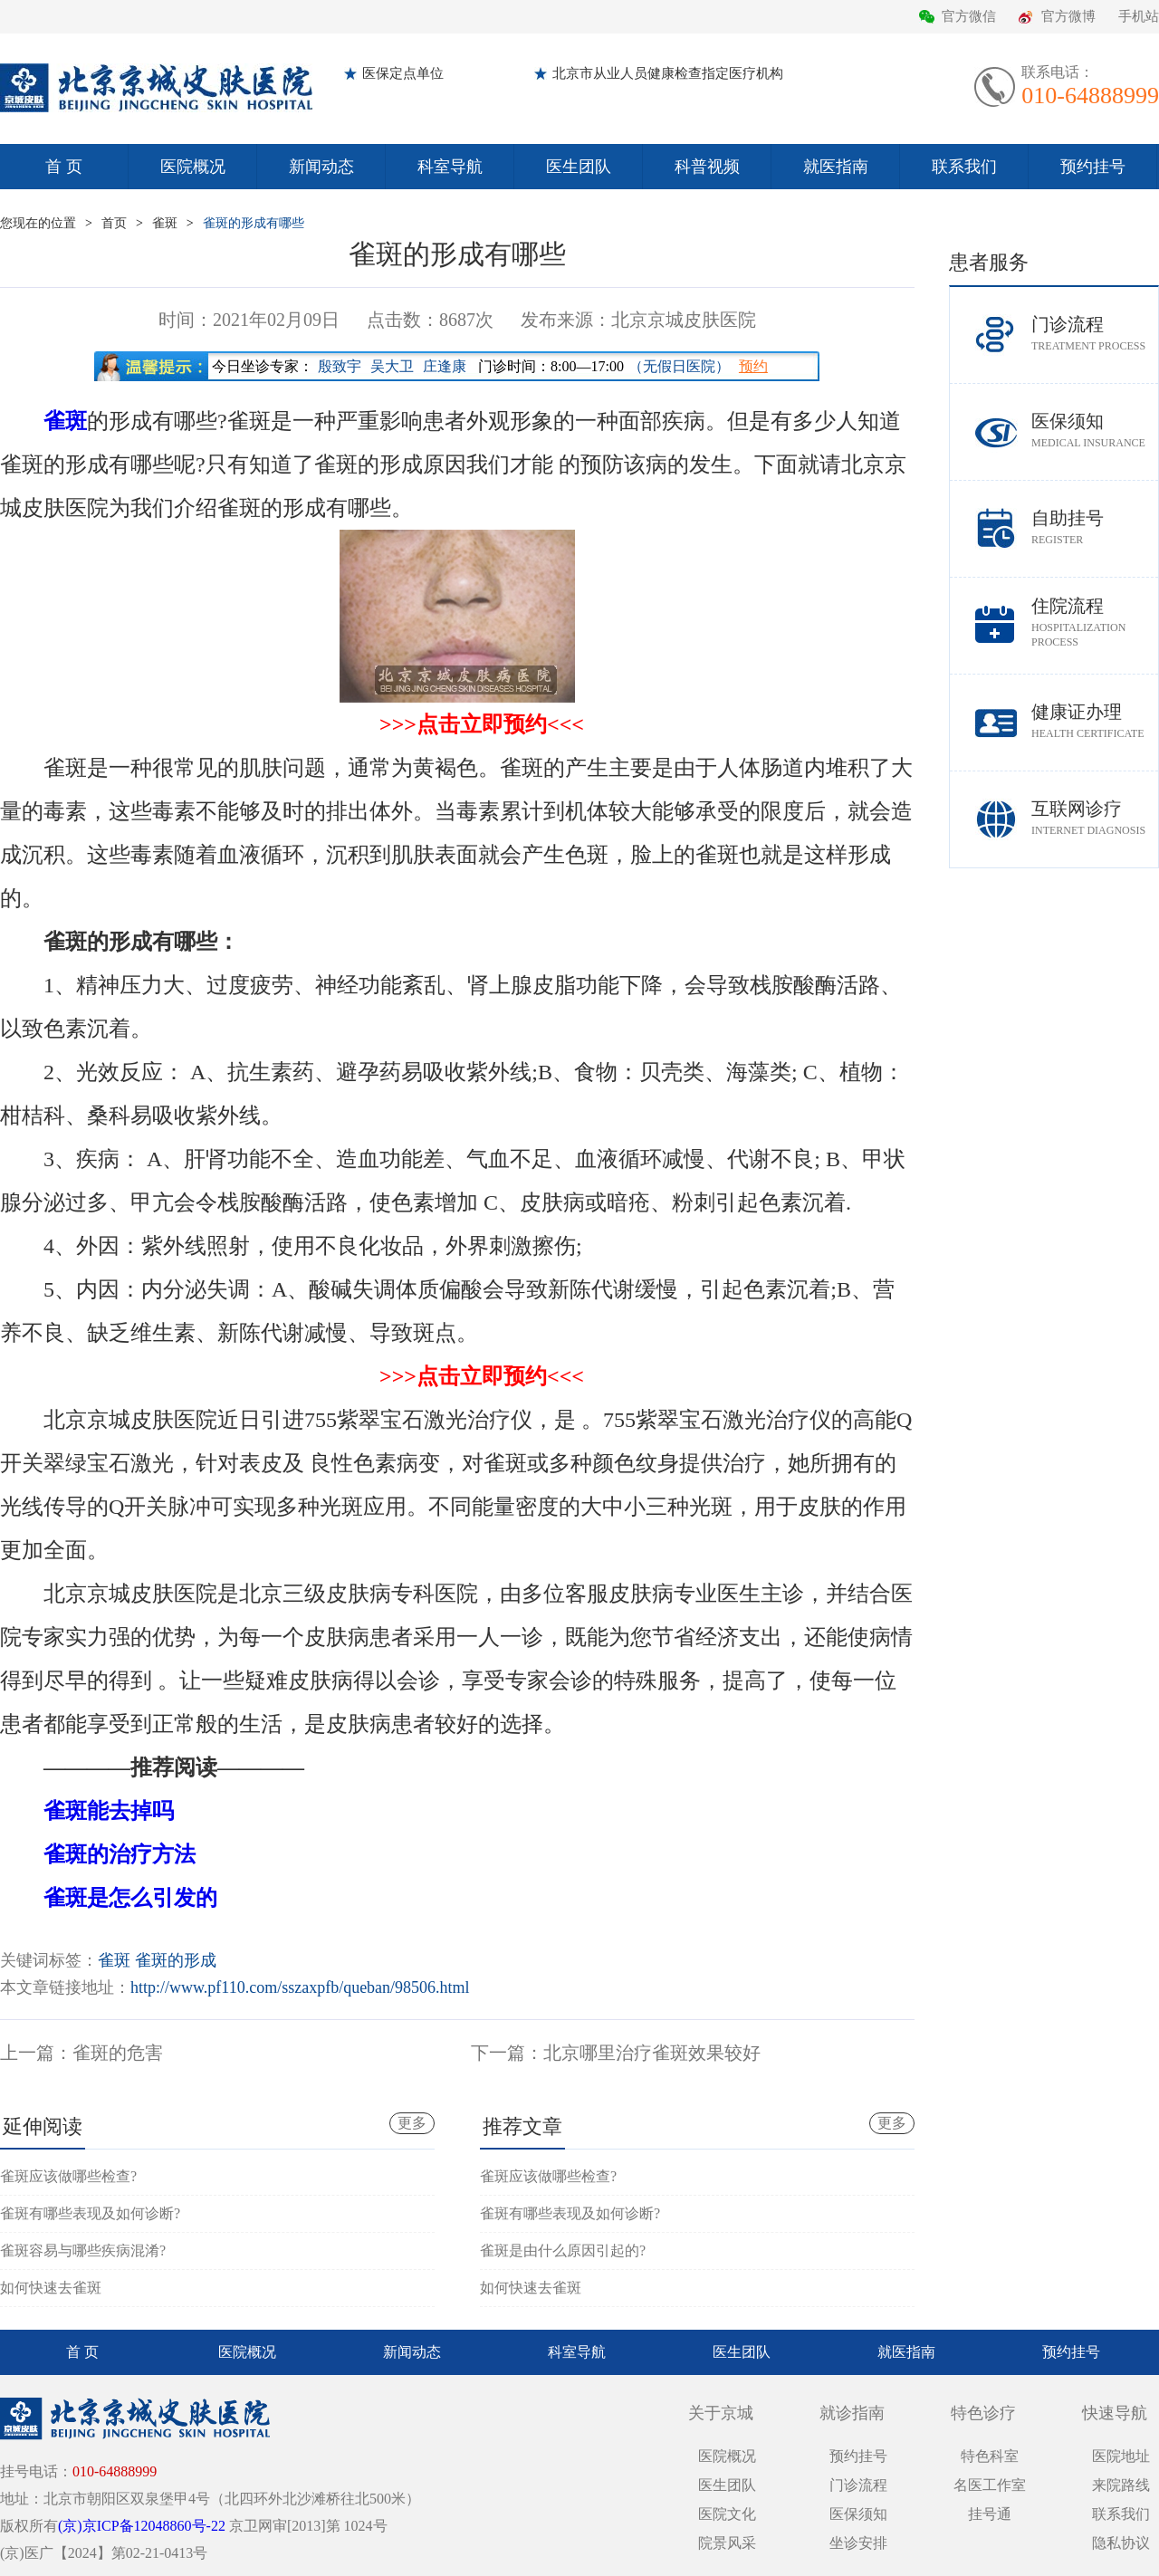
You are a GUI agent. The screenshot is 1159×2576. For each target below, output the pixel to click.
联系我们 (964, 167)
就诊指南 (852, 2413)
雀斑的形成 (175, 1960)
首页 (114, 223)
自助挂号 (1094, 527)
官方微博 (1068, 16)
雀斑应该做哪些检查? (68, 2176)
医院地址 (1121, 2456)
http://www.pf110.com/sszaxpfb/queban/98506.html (300, 1987)
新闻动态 (321, 167)
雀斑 (164, 223)
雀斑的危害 (117, 2053)
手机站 (1138, 16)
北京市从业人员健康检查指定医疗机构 (667, 73)
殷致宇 (339, 366)
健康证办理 (1094, 721)
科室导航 (450, 167)
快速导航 (1114, 2413)
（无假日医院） (679, 366)
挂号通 (989, 2514)
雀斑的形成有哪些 (253, 223)
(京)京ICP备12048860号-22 (141, 2525)
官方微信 (969, 16)
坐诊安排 (858, 2543)
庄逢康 (444, 366)
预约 (753, 366)
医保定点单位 (403, 73)
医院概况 (192, 167)
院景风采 (727, 2543)
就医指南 (835, 167)
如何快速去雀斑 (50, 2287)
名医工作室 (989, 2485)
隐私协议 (1121, 2543)
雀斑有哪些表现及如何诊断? (90, 2213)
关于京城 (720, 2413)
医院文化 (727, 2514)
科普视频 (707, 167)
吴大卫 (392, 366)
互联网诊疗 (1094, 818)
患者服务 (989, 262)
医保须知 (1094, 430)
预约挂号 (1092, 167)
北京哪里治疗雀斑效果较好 (652, 2053)
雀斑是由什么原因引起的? (563, 2250)
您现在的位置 (38, 223)
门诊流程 (1094, 333)
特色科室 (990, 2456)
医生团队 (578, 167)
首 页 (63, 167)
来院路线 (1121, 2485)
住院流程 (1094, 622)
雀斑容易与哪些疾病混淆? (83, 2250)
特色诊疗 (983, 2413)
